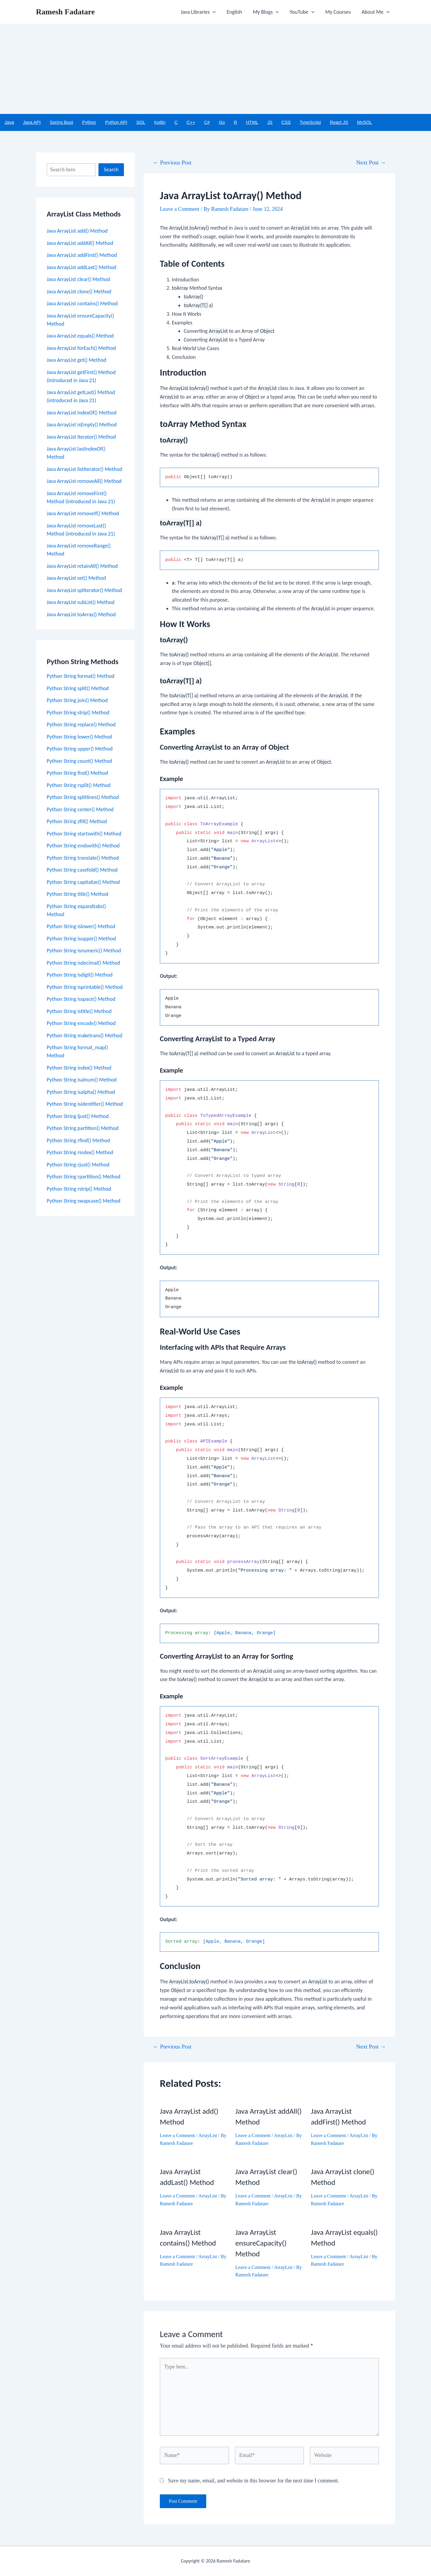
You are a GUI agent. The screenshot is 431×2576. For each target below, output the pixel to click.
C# (207, 122)
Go (222, 122)
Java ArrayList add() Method (77, 231)
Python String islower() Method (81, 926)
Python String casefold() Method (82, 870)
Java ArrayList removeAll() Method (84, 481)
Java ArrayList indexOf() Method (81, 412)
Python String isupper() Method (81, 938)
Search (111, 169)
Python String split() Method (78, 688)
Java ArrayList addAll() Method (80, 243)
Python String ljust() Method (78, 1116)
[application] (213, 12)
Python (89, 122)
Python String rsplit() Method (78, 785)
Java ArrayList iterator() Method (81, 437)
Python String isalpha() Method (81, 1092)
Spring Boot (61, 122)
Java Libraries (198, 12)
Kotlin (160, 122)
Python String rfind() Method (78, 1140)
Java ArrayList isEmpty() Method (82, 424)
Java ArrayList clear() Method (78, 279)
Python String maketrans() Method (84, 1035)
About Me (376, 12)
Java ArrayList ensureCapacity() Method (260, 2243)
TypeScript (310, 122)
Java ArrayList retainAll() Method (82, 566)
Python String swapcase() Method (83, 1201)
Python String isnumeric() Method (84, 950)
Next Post (371, 162)
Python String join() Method (77, 700)
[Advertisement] (215, 69)
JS (270, 122)
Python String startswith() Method (84, 833)
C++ (191, 122)
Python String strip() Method (78, 712)
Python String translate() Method (83, 858)
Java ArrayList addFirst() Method (82, 255)
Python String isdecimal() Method (83, 963)
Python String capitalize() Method (83, 882)
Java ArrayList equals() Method (80, 336)
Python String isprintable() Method (85, 987)
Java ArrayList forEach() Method (81, 348)
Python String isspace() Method (81, 999)
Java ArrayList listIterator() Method (84, 469)
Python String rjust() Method (78, 1164)
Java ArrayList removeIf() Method (83, 513)
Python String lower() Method (79, 736)
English (234, 12)
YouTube (302, 12)
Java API (32, 122)
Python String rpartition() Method (83, 1176)
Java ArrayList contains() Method (82, 303)
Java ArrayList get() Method (76, 360)
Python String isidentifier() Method (85, 1104)
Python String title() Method (77, 894)
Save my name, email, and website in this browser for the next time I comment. (253, 2481)
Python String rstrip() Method (79, 1189)
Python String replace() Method (81, 724)
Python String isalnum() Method (82, 1079)
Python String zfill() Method (77, 821)
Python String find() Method (77, 773)
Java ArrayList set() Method (76, 578)
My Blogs (266, 12)
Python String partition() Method (83, 1128)
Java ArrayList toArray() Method (81, 614)
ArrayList (207, 2135)
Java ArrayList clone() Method (79, 291)
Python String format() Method (80, 676)
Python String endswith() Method (83, 845)
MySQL (364, 122)
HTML (252, 122)
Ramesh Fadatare (65, 11)
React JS (339, 122)
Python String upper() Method (80, 748)
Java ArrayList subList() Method (80, 602)
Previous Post (172, 162)
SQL (140, 122)
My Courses (338, 12)
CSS (286, 122)
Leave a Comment (179, 209)
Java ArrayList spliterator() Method (84, 590)
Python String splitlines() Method (83, 797)
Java (9, 122)
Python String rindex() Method (80, 1152)
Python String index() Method (79, 1067)
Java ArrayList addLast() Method (81, 267)
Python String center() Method (80, 809)
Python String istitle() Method (79, 1011)
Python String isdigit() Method (80, 974)
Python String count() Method (79, 761)
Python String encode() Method (81, 1023)
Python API (116, 122)
